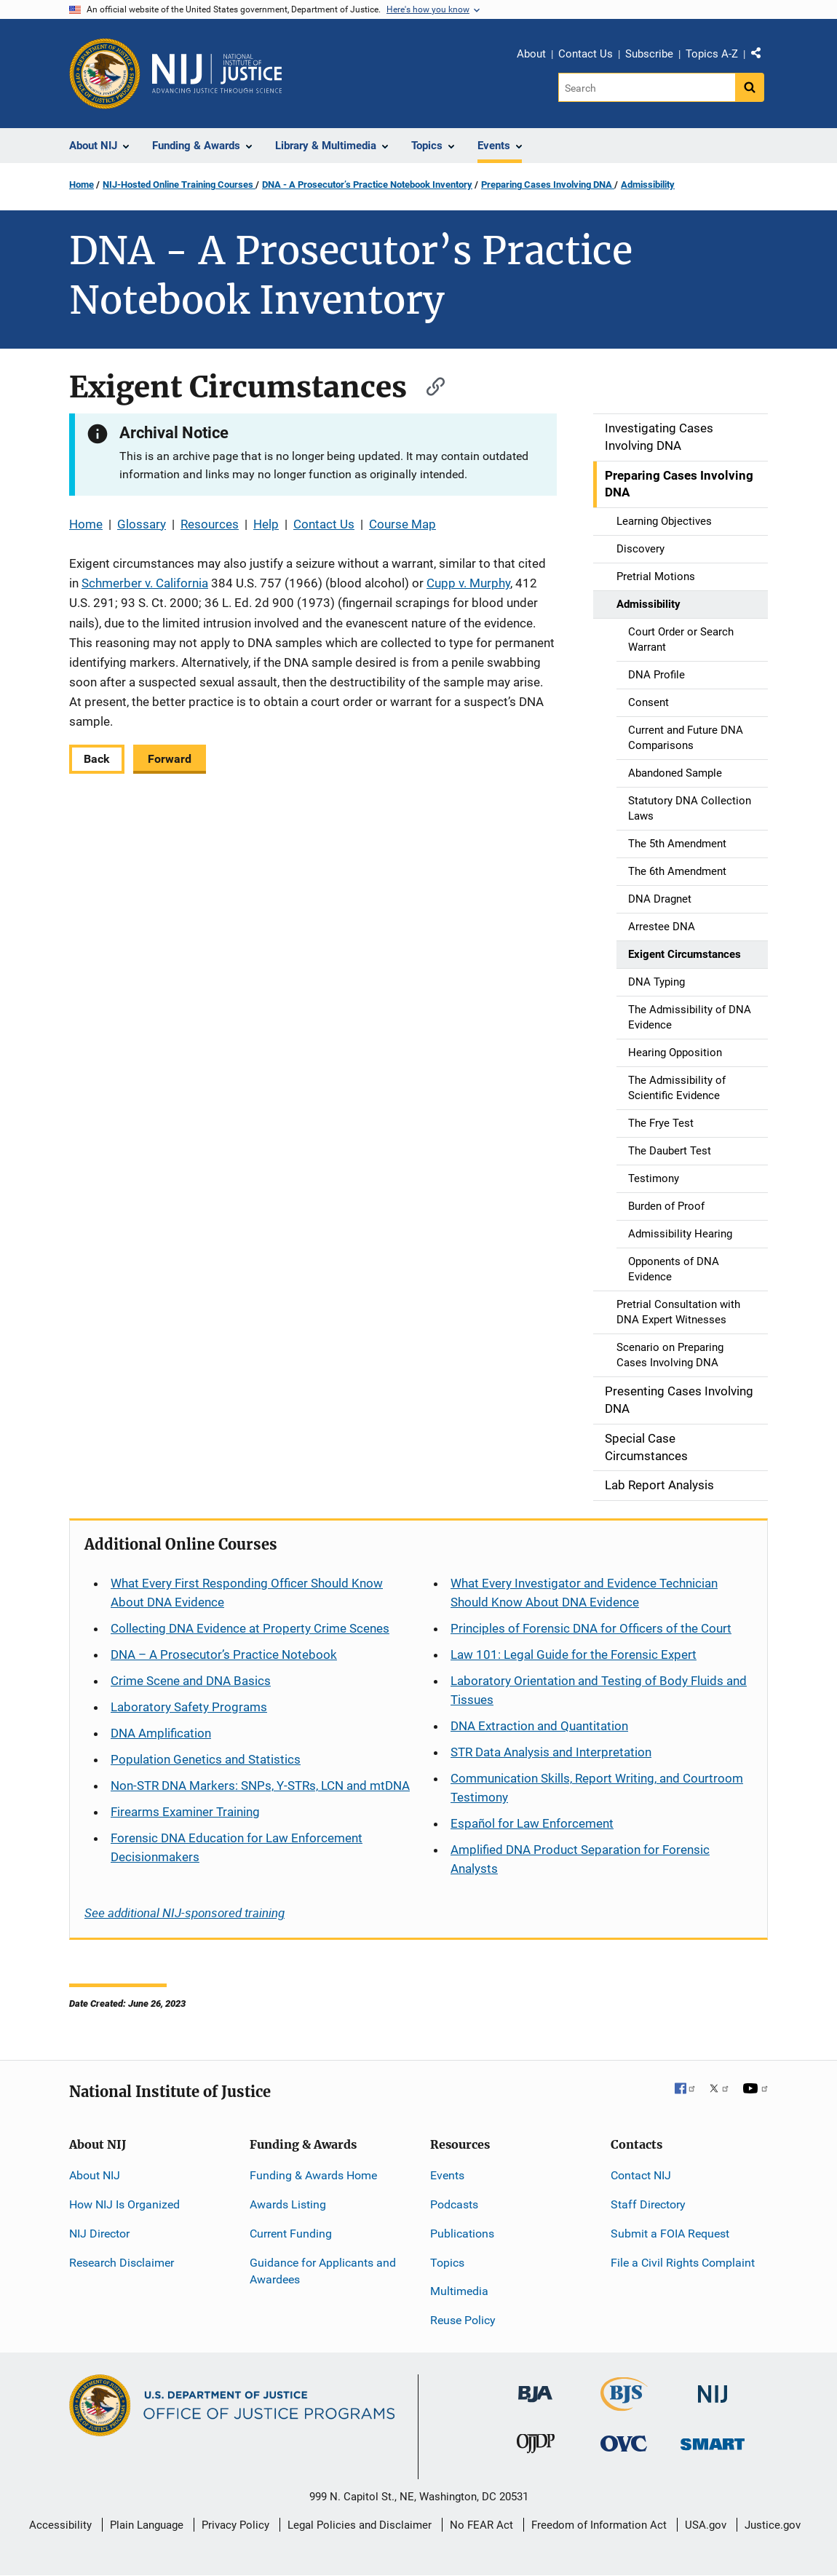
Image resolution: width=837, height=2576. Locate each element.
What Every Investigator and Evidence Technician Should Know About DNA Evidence (584, 1592)
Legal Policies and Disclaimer (359, 2525)
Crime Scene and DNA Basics (191, 1680)
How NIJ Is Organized (124, 2204)
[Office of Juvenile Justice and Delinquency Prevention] (536, 2447)
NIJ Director (99, 2233)
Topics (447, 2263)
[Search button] (749, 87)
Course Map (402, 524)
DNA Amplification (161, 1733)
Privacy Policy (235, 2525)
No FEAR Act (481, 2525)
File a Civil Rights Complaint (683, 2263)
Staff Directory (648, 2204)
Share (761, 56)
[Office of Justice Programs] (104, 73)
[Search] (646, 87)
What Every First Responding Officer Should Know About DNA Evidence (247, 1592)
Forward (169, 759)
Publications (462, 2233)
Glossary (141, 524)
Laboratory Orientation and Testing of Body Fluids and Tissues (599, 1690)
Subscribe (649, 53)
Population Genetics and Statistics (206, 1759)
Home (81, 184)
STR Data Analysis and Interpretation (551, 1752)
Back (97, 759)
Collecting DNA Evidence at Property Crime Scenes (250, 1628)
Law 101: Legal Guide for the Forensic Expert (574, 1654)
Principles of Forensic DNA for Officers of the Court (591, 1628)
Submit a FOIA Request (670, 2233)
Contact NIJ (641, 2175)
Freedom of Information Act (599, 2525)
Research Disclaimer (121, 2263)
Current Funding (291, 2233)
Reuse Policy (463, 2320)
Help (266, 524)
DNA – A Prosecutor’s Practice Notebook (224, 1654)
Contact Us (585, 53)
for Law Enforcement (532, 1823)
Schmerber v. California (145, 583)
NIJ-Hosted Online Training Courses (179, 184)
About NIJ (94, 2175)
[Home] (217, 73)
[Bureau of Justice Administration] (535, 2387)
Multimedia (459, 2291)
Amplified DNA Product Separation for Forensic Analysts (580, 1859)
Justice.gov (773, 2525)
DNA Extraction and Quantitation (539, 1726)
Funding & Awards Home (313, 2175)
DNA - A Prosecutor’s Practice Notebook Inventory (367, 184)
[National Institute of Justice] (712, 2388)
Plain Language (146, 2525)
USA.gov (705, 2525)
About (531, 53)
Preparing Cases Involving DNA (547, 184)
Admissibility (648, 184)
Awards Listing (288, 2204)
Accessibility (60, 2525)
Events (447, 2175)
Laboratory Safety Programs (189, 1707)
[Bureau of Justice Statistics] (624, 2404)
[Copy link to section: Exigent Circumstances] (428, 385)
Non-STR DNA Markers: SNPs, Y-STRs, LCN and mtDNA (260, 1785)
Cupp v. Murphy (468, 583)
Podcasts (454, 2204)
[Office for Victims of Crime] (623, 2443)
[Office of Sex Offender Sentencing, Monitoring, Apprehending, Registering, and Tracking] (713, 2440)
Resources (210, 524)
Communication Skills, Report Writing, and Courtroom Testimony (597, 1787)
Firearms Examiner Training (185, 1811)
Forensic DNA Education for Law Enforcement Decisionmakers (236, 1847)
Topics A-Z (712, 53)
